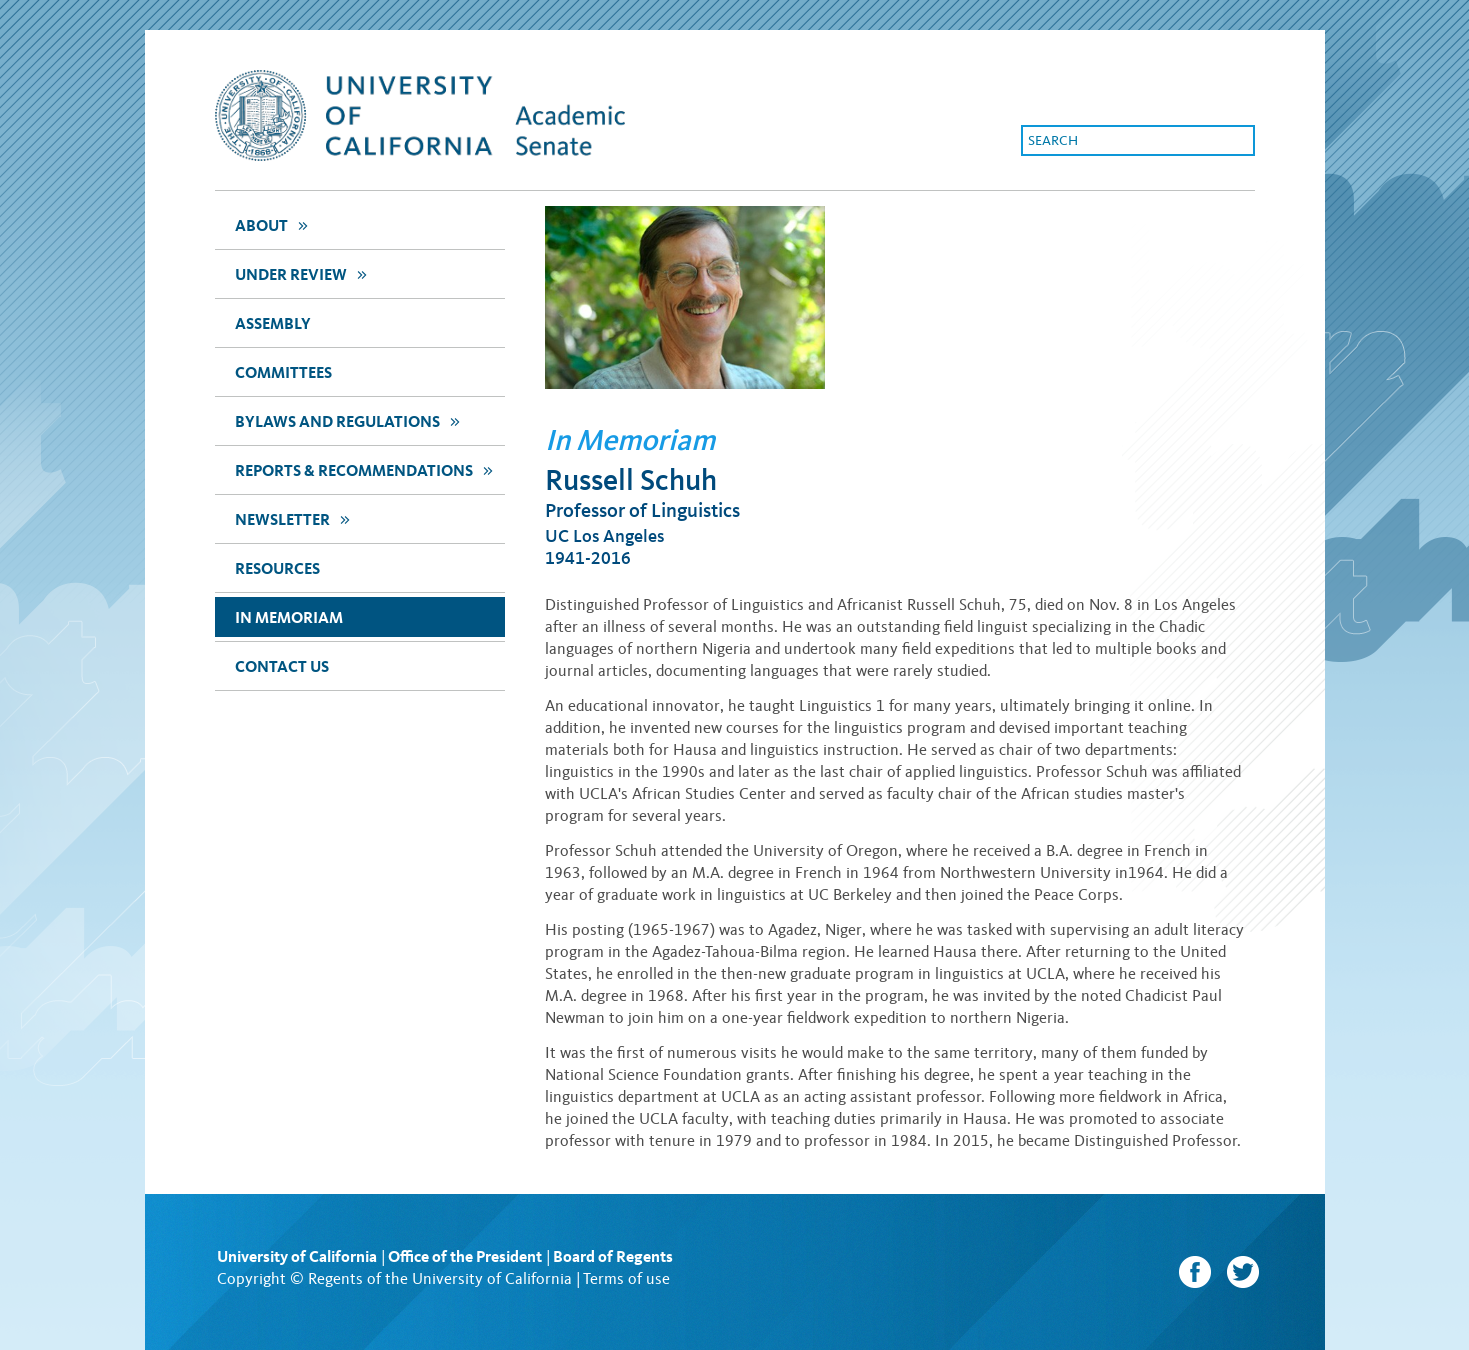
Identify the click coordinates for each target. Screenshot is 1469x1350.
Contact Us (282, 666)
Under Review (303, 273)
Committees (283, 372)
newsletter (295, 518)
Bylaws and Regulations (350, 420)
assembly (273, 323)
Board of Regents (613, 1256)
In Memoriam (289, 617)
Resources (277, 568)
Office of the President (465, 1256)
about (274, 224)
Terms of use (626, 1278)
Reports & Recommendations (366, 469)
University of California (297, 1256)
